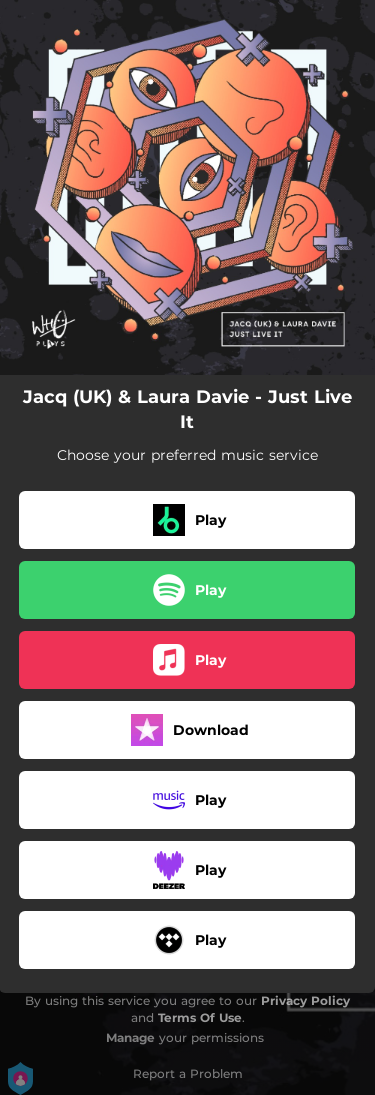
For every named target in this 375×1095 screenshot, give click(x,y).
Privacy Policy (305, 1000)
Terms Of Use (200, 1017)
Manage (130, 1037)
